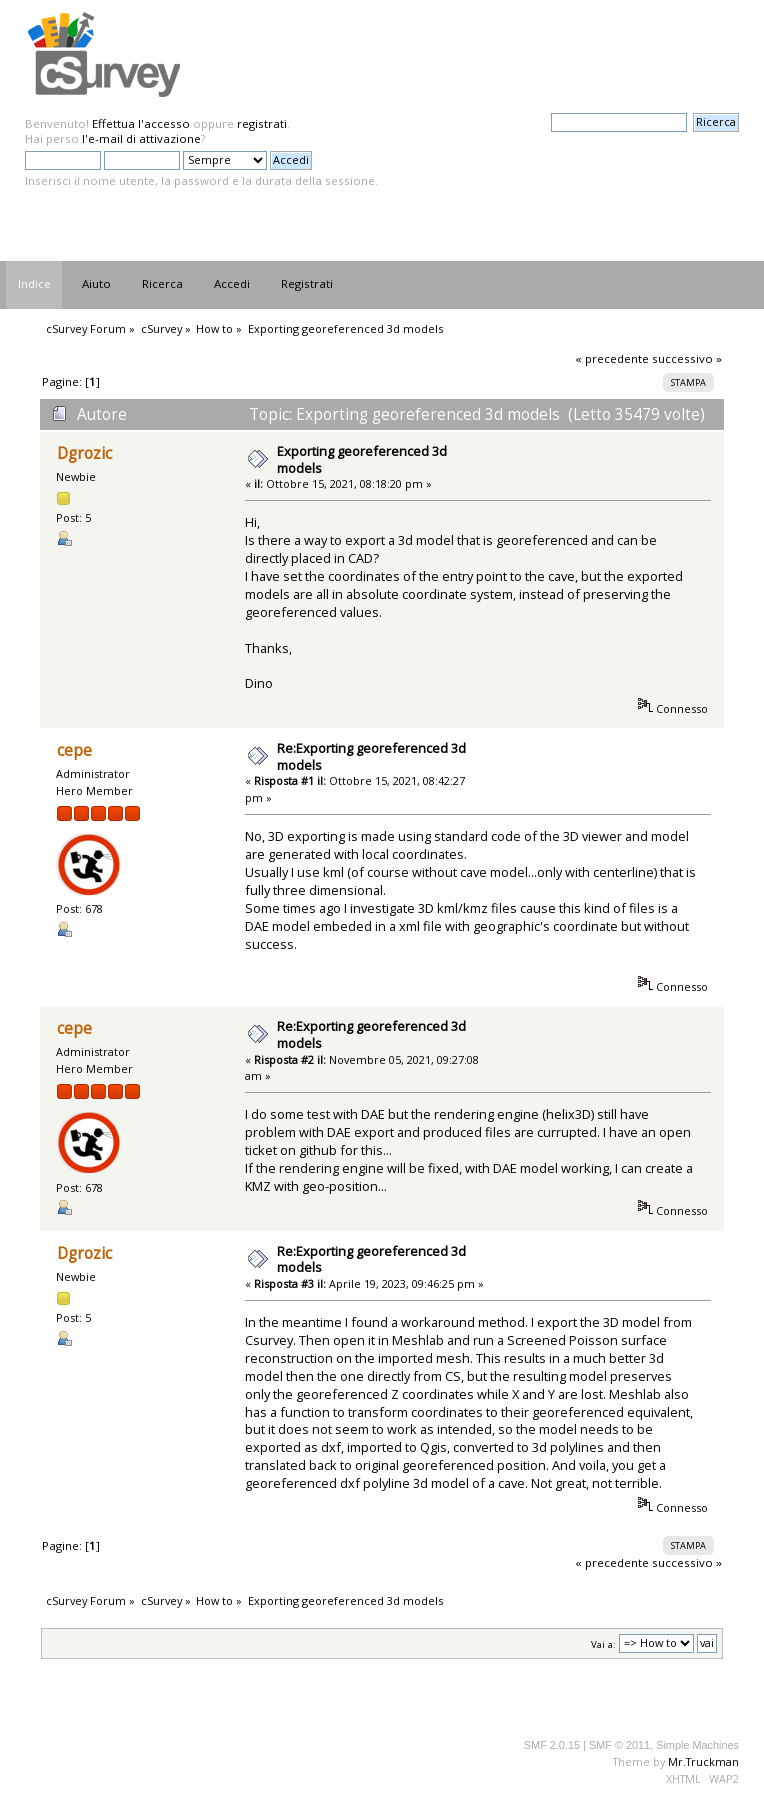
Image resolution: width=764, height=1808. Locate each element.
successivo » (687, 358)
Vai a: (603, 1643)
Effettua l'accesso (141, 123)
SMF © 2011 (619, 1745)
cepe (74, 750)
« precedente (612, 358)
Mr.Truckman (703, 1761)
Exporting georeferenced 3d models (362, 459)
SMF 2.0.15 (552, 1745)
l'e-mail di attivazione (141, 138)
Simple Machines (697, 1745)
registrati (262, 123)
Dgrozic (84, 453)
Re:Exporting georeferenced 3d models (371, 756)
